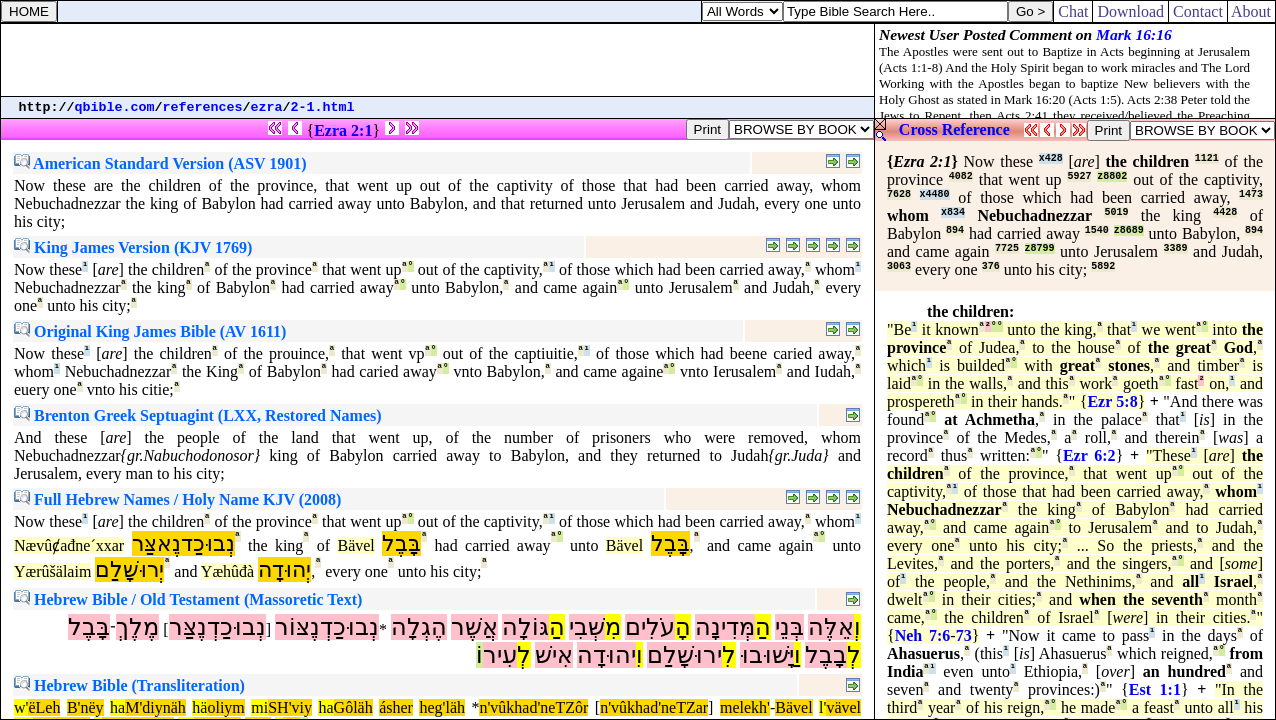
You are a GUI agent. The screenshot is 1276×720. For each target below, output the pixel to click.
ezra (267, 107)
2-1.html (323, 107)
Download (1130, 11)
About (1251, 11)
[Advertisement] (438, 60)
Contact (1198, 11)
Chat (1073, 11)
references (203, 107)
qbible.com (115, 107)
